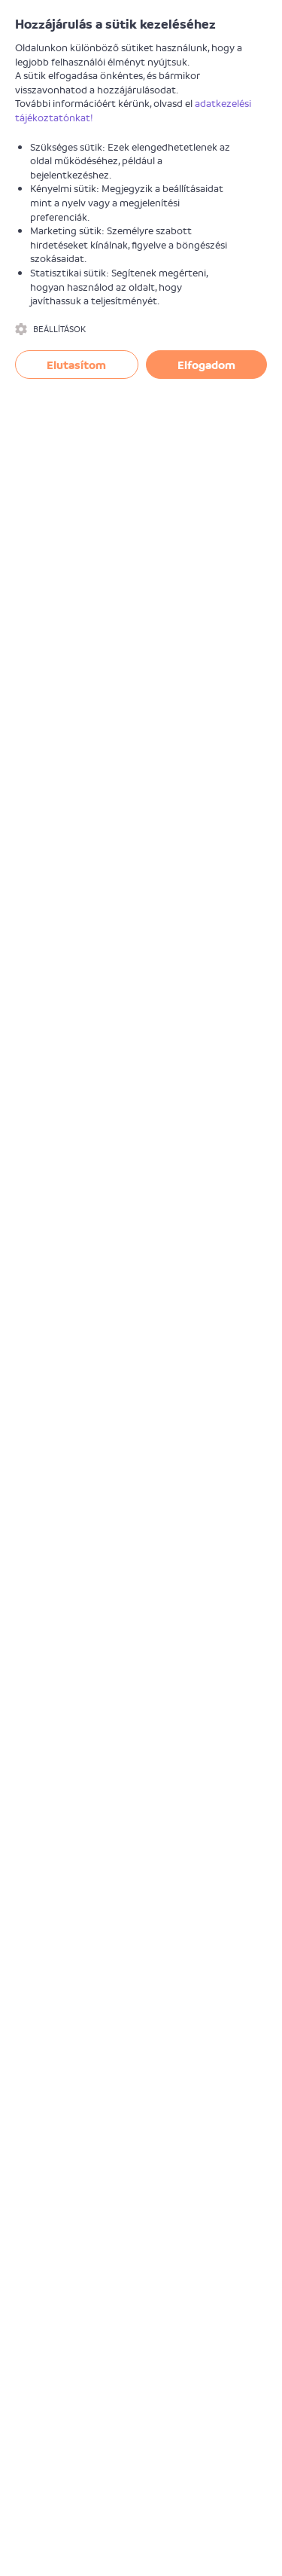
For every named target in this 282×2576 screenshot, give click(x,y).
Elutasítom (76, 364)
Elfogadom (206, 364)
